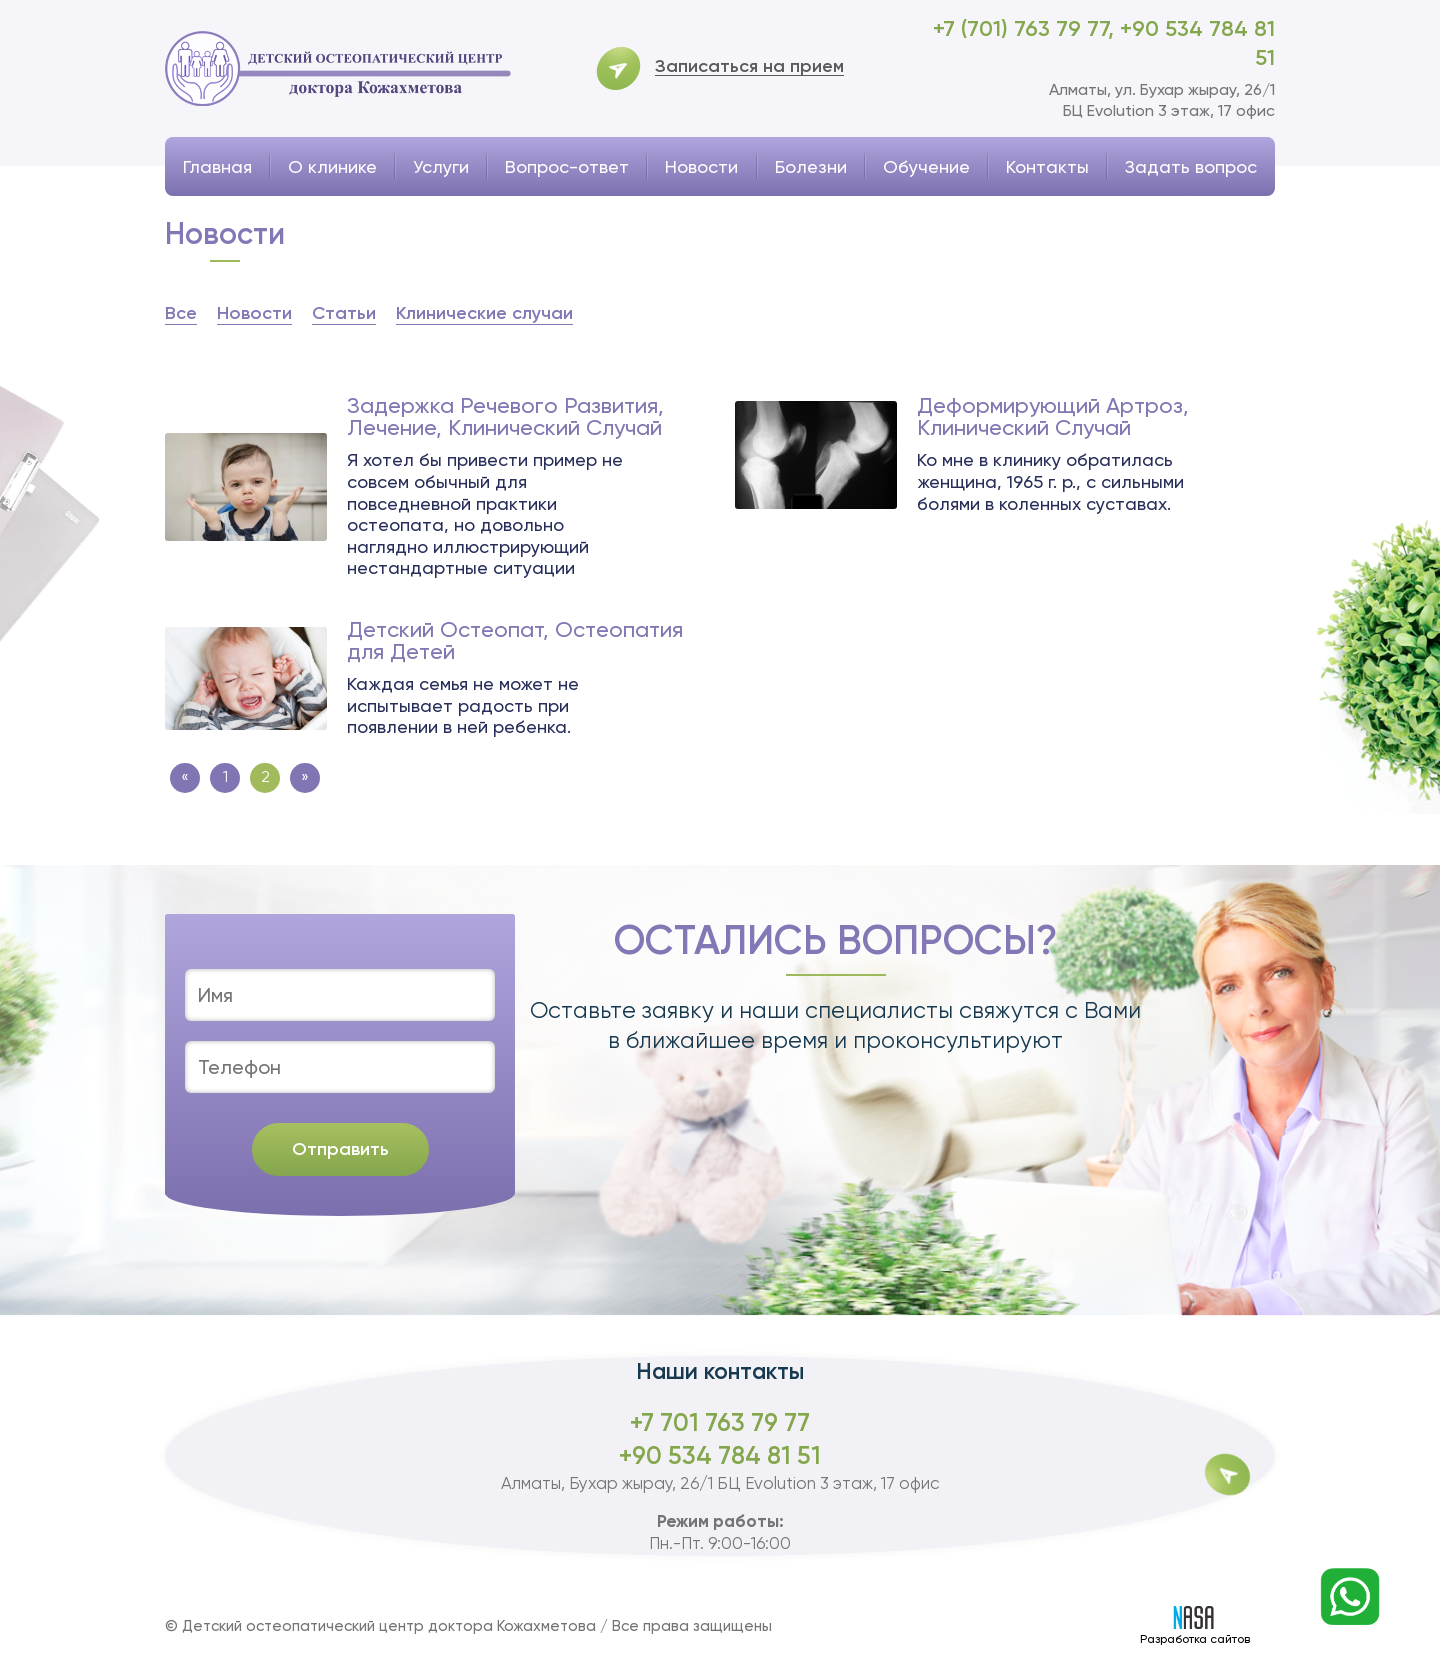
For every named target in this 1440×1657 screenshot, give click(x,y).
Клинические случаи (484, 313)
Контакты (1047, 166)
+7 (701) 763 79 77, (1026, 28)
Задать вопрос (1191, 166)
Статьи (344, 313)
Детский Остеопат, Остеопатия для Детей (515, 641)
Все (181, 313)
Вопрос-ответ (567, 166)
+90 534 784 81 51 (720, 1455)
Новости (701, 166)
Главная (217, 166)
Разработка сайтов (1195, 1626)
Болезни (811, 166)
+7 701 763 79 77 (720, 1422)
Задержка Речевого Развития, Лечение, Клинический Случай (505, 417)
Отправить (340, 1149)
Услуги (441, 166)
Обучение (926, 166)
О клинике (332, 166)
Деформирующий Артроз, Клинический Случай (1053, 417)
